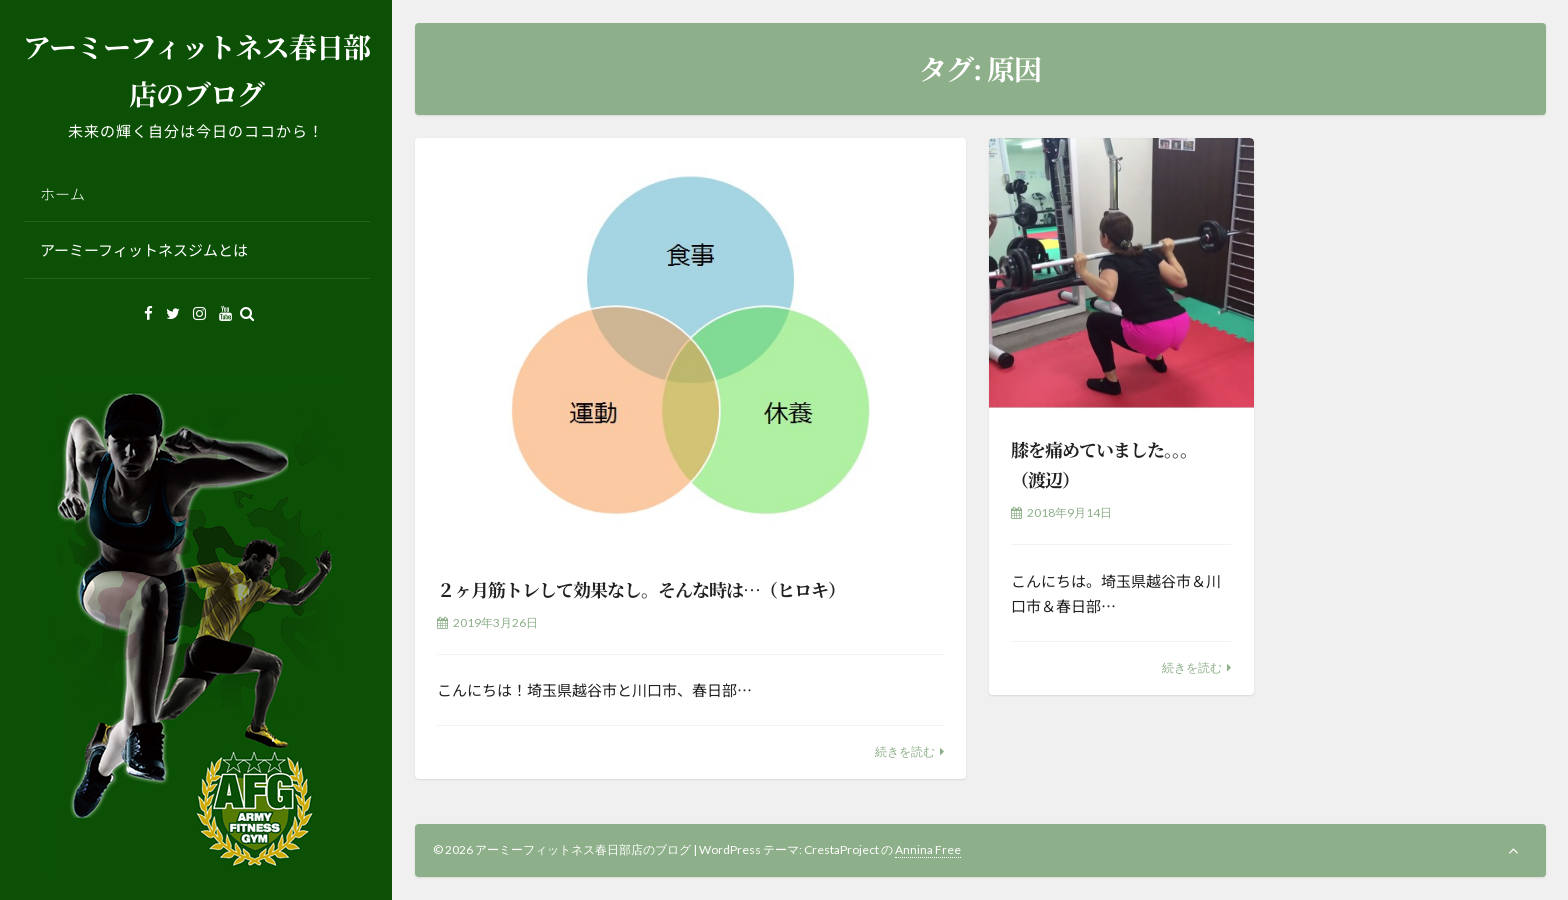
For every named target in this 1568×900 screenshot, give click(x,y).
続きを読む (905, 751)
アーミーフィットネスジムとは (144, 249)
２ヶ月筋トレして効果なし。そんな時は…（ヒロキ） (641, 589)
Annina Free (928, 849)
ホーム (62, 193)
